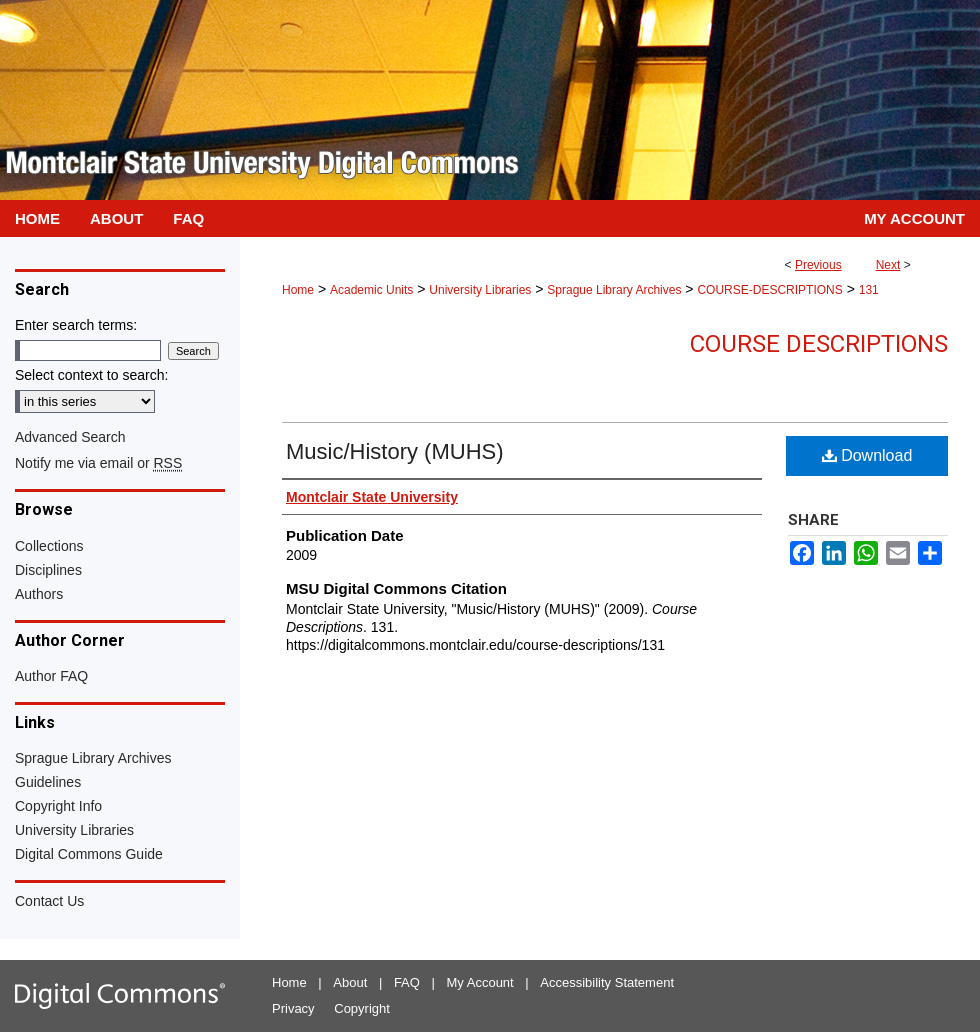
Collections (49, 546)
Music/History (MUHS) (395, 451)
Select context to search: (91, 375)
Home (298, 290)
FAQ (407, 982)
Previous (818, 265)
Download (867, 455)
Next (888, 265)
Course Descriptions (819, 344)
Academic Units (371, 290)
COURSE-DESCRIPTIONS (769, 290)
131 (869, 290)
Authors (39, 594)
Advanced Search (70, 437)
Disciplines (48, 570)
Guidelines (48, 782)
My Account (480, 982)
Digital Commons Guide (89, 854)
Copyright (362, 1008)
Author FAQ (51, 676)
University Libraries (480, 290)
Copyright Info (58, 806)
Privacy (293, 1008)
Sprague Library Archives (614, 290)
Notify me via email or (98, 463)
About (350, 982)
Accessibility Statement (607, 982)
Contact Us (49, 901)
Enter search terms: (76, 325)
